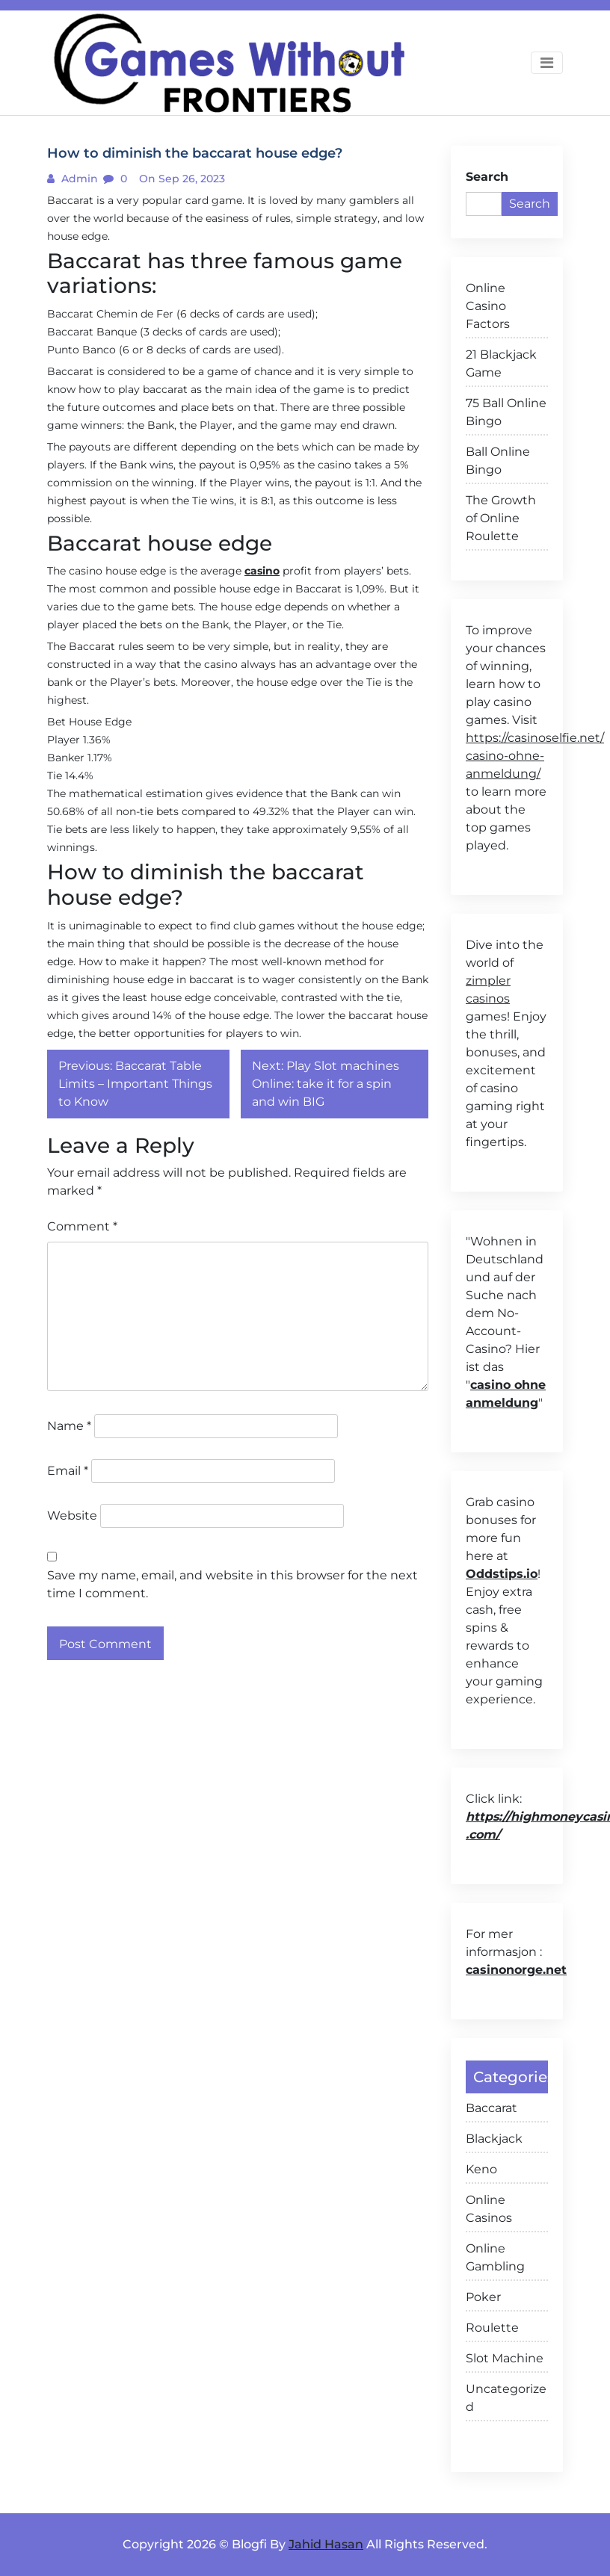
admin (78, 178)
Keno (481, 2169)
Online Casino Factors (488, 306)
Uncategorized (506, 2398)
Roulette (492, 2327)
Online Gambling (495, 2257)
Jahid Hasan (326, 2544)
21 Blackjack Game (501, 363)
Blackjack (494, 2138)
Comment (82, 1226)
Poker (483, 2297)
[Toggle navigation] (547, 63)
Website (72, 1515)
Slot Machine (504, 2358)
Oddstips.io (501, 1574)
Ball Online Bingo (498, 461)
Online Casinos (489, 2209)
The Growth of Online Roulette (501, 518)
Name (69, 1426)
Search (487, 177)
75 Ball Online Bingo (506, 412)
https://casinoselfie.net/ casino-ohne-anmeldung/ (535, 756)
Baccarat (491, 2108)
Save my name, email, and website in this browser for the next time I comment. (232, 1584)
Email (67, 1471)
